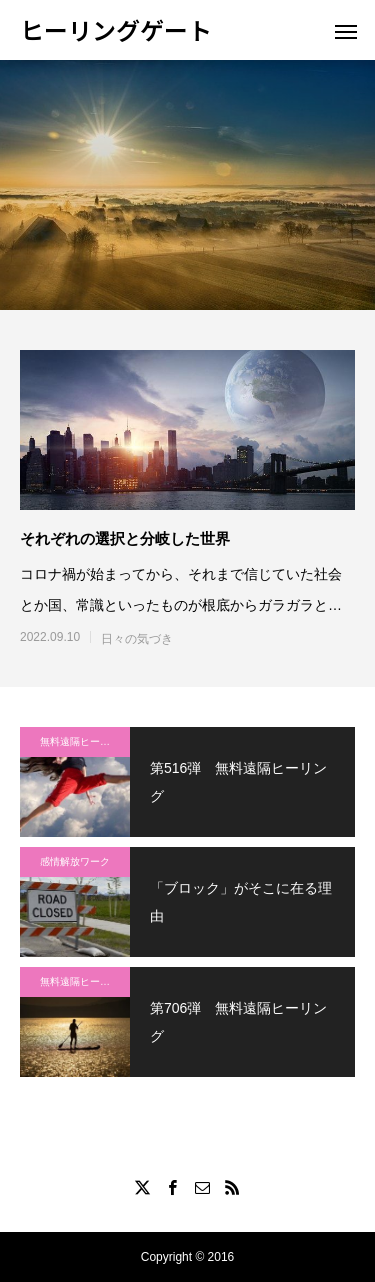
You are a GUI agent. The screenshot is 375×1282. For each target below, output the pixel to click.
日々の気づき (137, 639)
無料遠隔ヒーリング (85, 741)
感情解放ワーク (75, 861)
